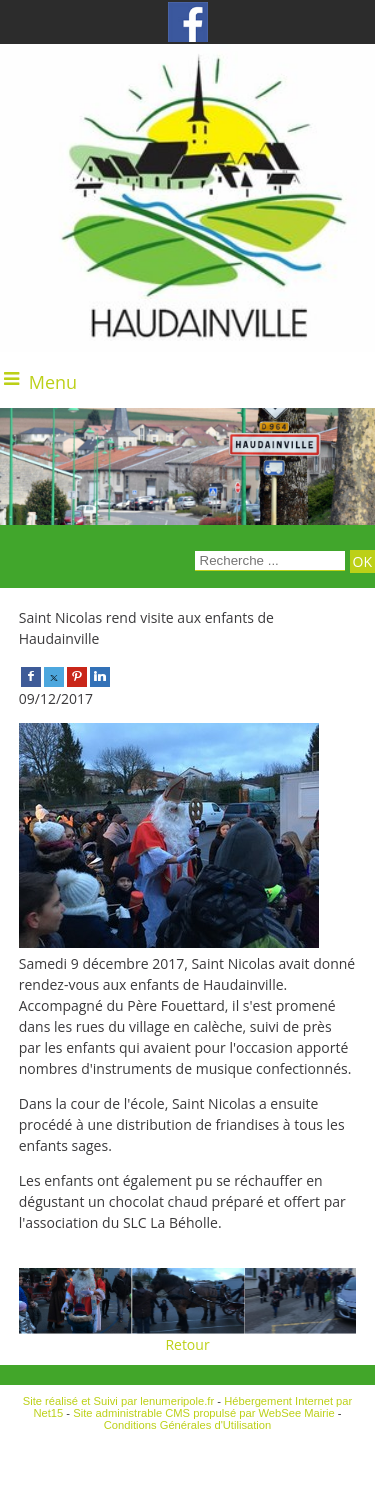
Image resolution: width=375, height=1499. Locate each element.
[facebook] (31, 675)
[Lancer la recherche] (362, 561)
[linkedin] (100, 675)
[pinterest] (77, 675)
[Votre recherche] (270, 561)
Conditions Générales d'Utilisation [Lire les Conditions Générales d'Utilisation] (188, 1425)
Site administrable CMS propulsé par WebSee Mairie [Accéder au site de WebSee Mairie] (204, 1413)
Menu (53, 382)
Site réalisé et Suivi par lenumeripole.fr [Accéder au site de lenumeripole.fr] (119, 1401)
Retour (187, 1344)
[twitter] (54, 675)
